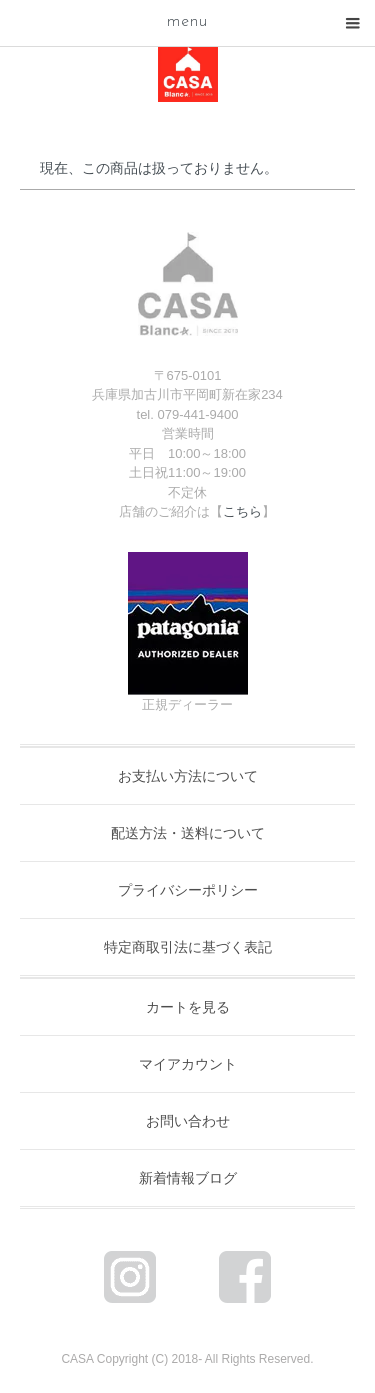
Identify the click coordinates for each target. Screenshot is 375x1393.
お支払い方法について (188, 776)
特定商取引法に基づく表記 (188, 947)
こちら (242, 511)
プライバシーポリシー (188, 890)
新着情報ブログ (188, 1178)
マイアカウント (188, 1064)
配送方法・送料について (188, 833)
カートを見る (188, 1007)
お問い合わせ (188, 1121)
